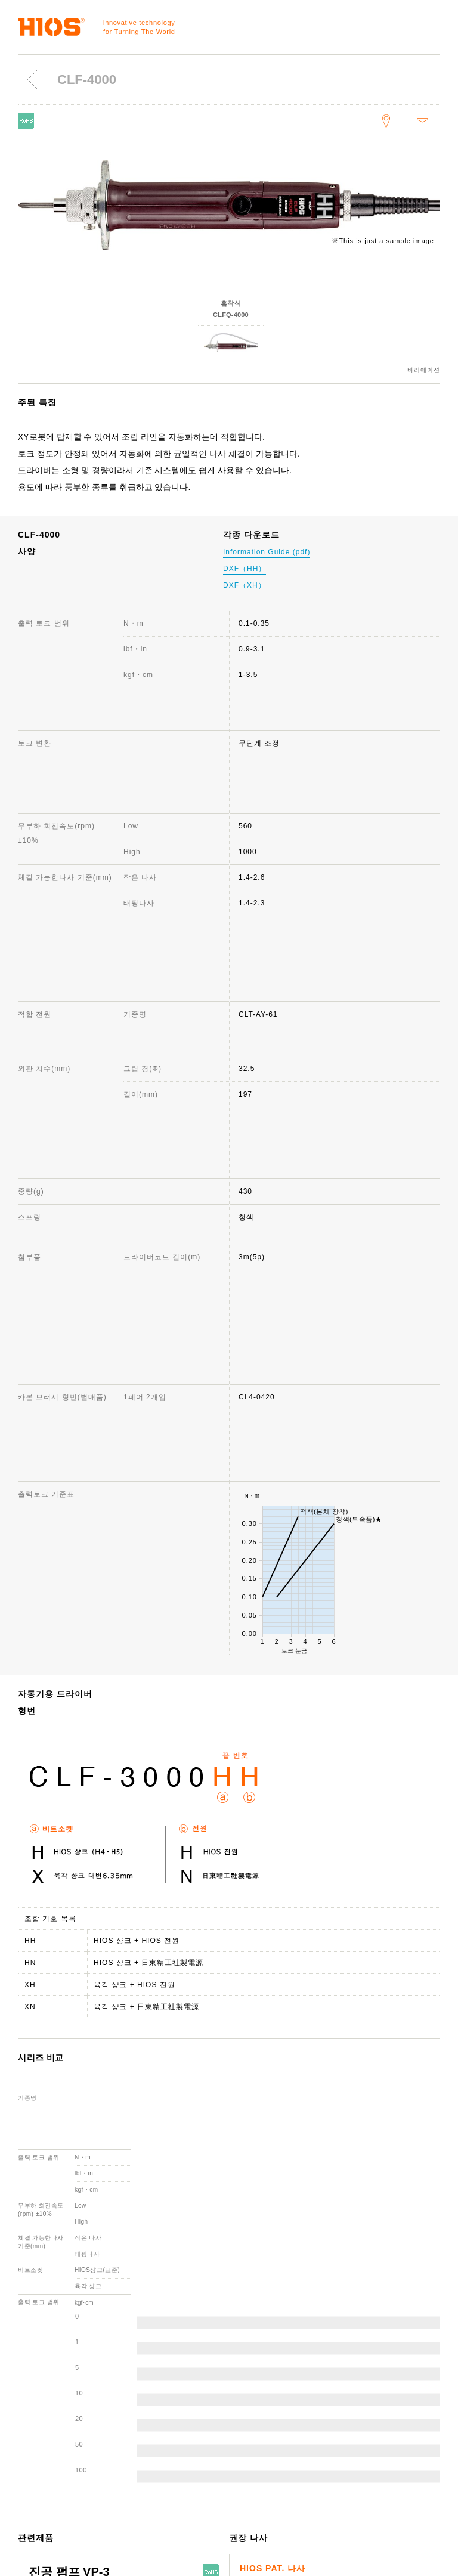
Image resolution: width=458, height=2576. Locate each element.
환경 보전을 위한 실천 (161, 2488)
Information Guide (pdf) (266, 552)
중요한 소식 (368, 2429)
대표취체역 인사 (151, 2384)
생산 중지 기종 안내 (270, 2401)
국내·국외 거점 (149, 2436)
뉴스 (355, 2367)
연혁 (130, 2401)
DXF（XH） (244, 585)
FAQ (243, 2384)
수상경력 (138, 2418)
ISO (130, 2470)
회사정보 (138, 2349)
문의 (242, 2367)
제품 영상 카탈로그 (381, 2412)
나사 (19, 2384)
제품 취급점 (255, 2418)
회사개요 (138, 2367)
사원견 (134, 2453)
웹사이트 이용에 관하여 (389, 2349)
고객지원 (250, 2349)
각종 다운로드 (259, 2436)
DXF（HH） (244, 568)
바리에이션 (423, 370)
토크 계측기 (32, 2367)
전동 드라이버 (36, 2349)
